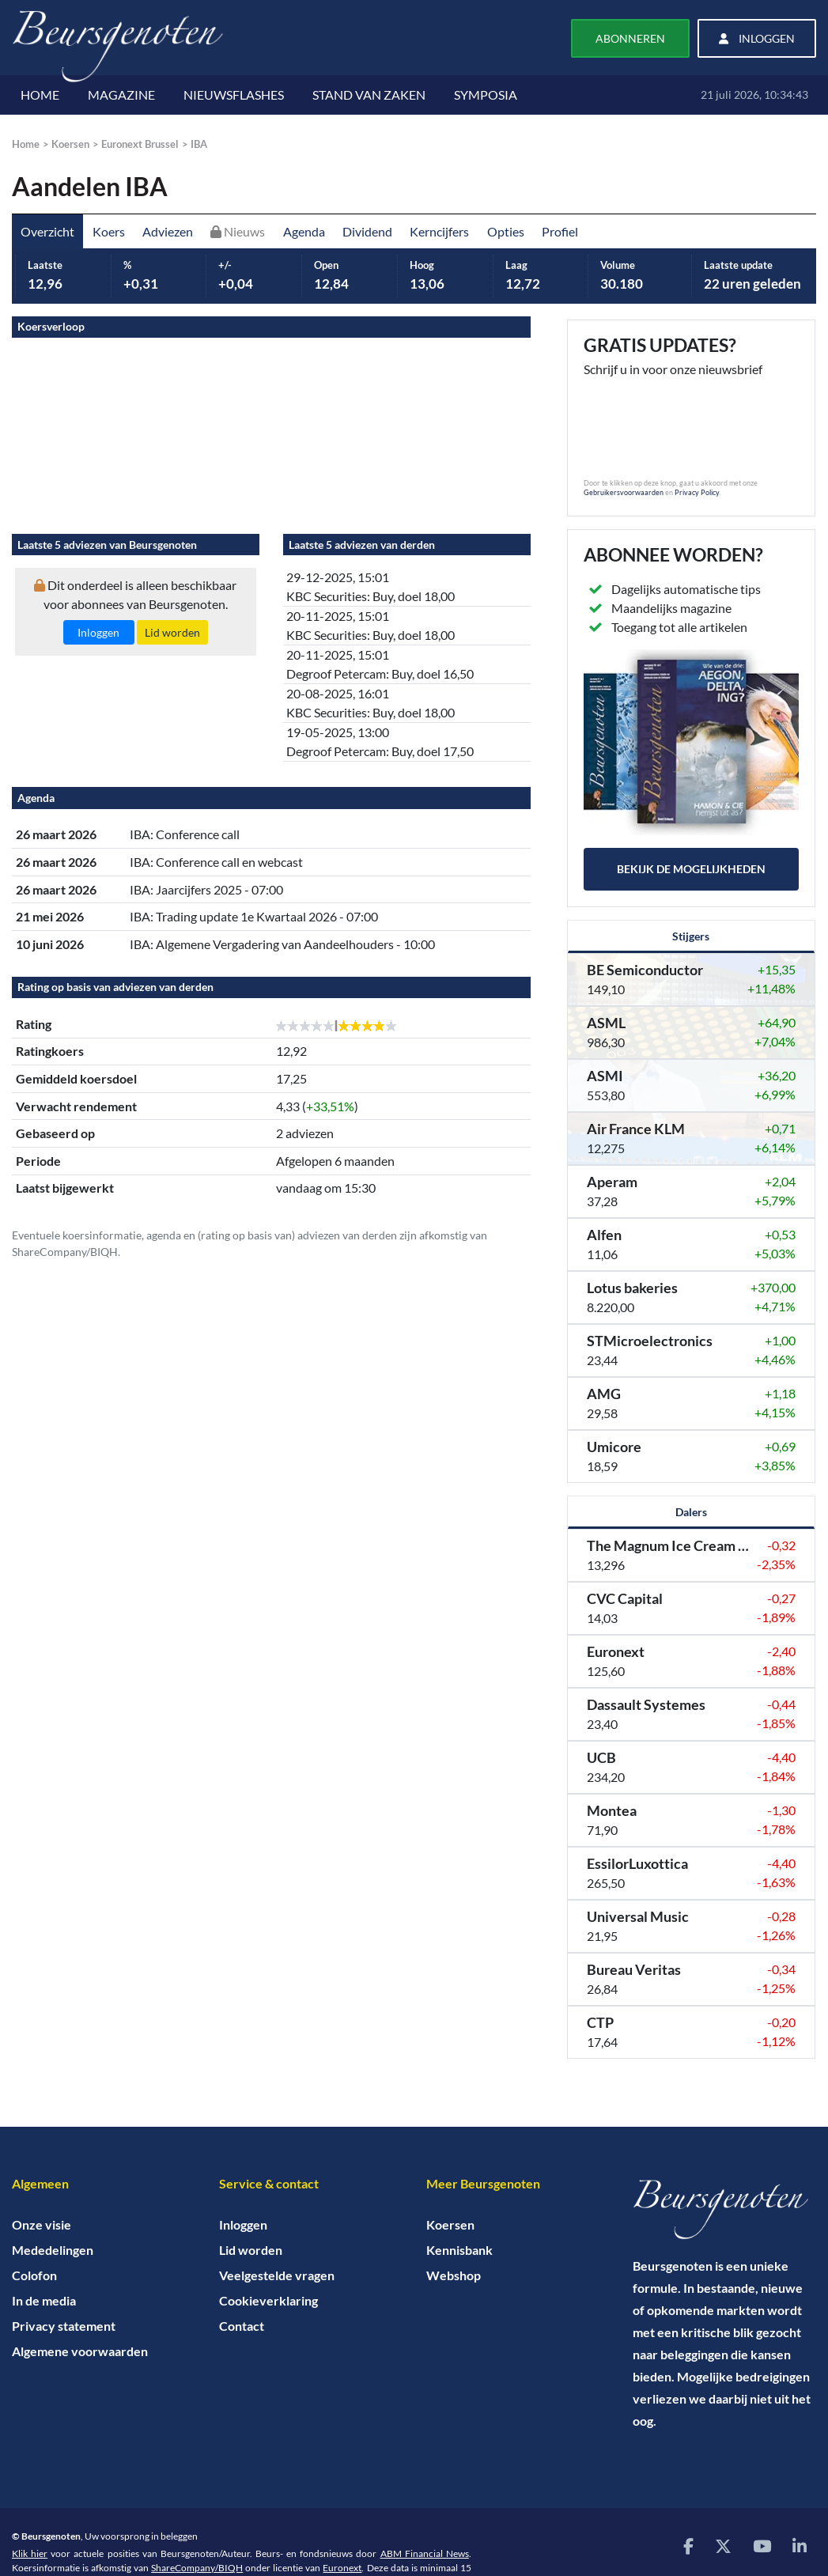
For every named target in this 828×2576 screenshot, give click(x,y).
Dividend (367, 231)
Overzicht (47, 231)
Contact (241, 2325)
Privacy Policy (697, 492)
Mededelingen (52, 2249)
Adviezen (167, 231)
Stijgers (690, 936)
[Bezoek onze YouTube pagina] (762, 2545)
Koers (109, 231)
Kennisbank (459, 2249)
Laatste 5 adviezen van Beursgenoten (107, 544)
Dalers (691, 1512)
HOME (40, 94)
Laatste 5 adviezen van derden (362, 544)
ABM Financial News (424, 2553)
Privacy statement (63, 2325)
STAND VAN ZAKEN (368, 94)
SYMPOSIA (485, 94)
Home (26, 144)
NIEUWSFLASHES (233, 94)
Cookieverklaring (268, 2300)
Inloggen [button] (757, 38)
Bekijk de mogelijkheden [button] (691, 869)
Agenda (304, 231)
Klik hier (29, 2553)
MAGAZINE (121, 94)
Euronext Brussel (140, 144)
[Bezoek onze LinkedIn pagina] (799, 2545)
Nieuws (237, 231)
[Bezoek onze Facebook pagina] (688, 2545)
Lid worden (250, 2249)
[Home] (724, 2209)
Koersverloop (51, 326)
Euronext (342, 2568)
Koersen (70, 144)
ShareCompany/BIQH (197, 2568)
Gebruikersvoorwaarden (624, 492)
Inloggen (243, 2224)
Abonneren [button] (630, 38)
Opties (505, 231)
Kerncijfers (439, 231)
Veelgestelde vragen (277, 2275)
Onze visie (41, 2224)
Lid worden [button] (172, 632)
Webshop (453, 2275)
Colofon (34, 2275)
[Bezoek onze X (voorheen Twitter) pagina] (723, 2545)
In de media (44, 2300)
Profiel (560, 231)
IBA (199, 144)
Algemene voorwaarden (80, 2350)
